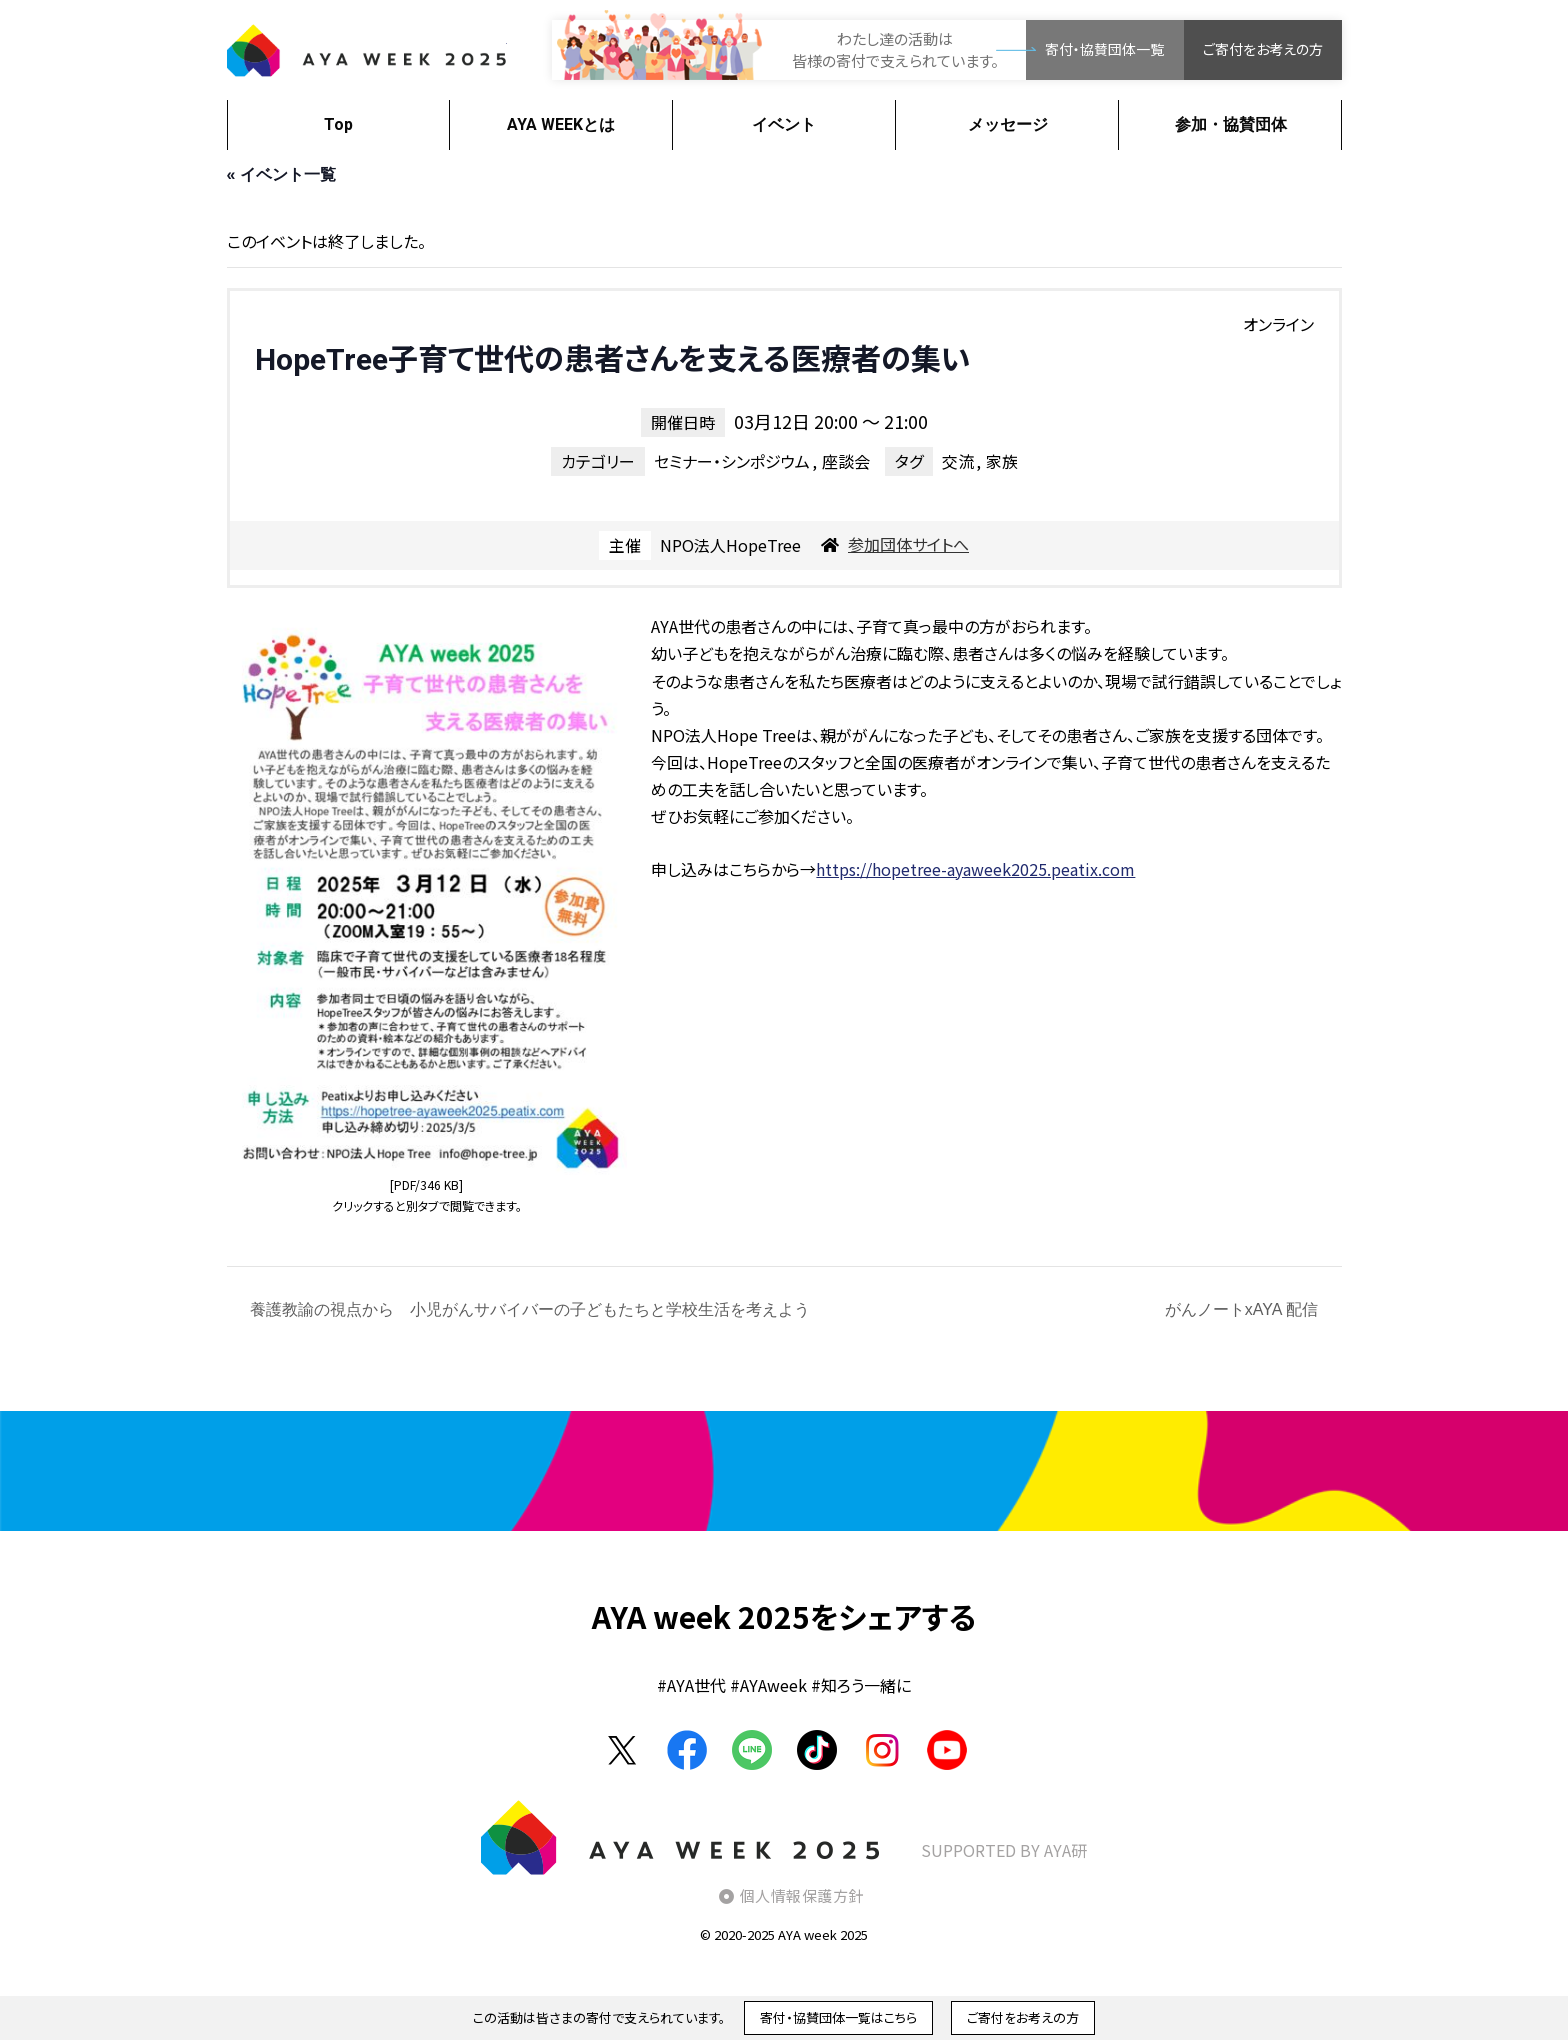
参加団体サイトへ (908, 544)
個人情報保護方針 (802, 1895)
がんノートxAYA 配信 (1244, 1309)
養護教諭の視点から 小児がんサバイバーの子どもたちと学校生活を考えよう (528, 1309)
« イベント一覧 (281, 174)
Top (338, 124)
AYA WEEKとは (561, 124)
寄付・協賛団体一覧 (1104, 49)
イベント (784, 124)
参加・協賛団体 (1231, 124)
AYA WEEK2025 (367, 50)
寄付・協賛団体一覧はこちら (838, 2017)
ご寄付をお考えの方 (1263, 49)
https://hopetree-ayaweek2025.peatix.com (975, 869)
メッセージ (1008, 124)
